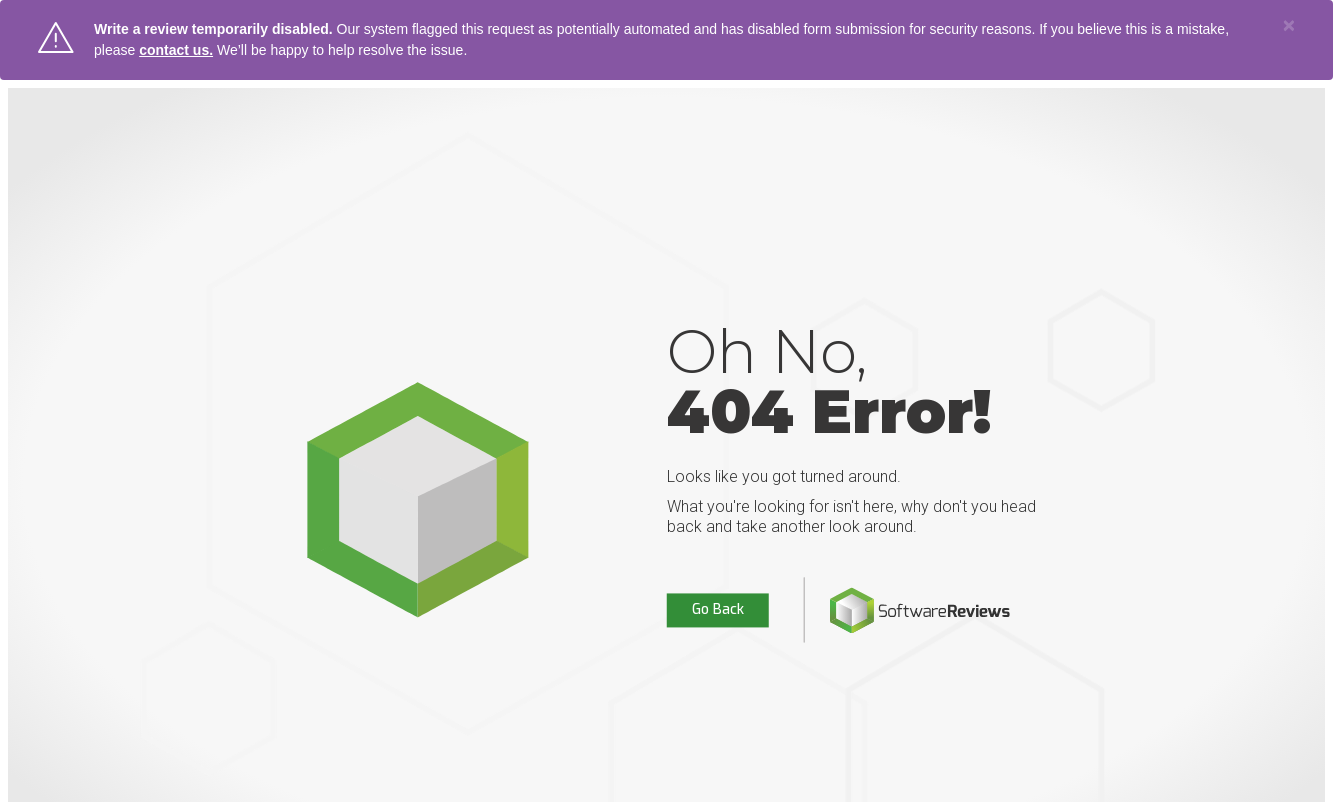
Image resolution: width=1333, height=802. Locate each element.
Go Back (718, 610)
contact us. (176, 50)
